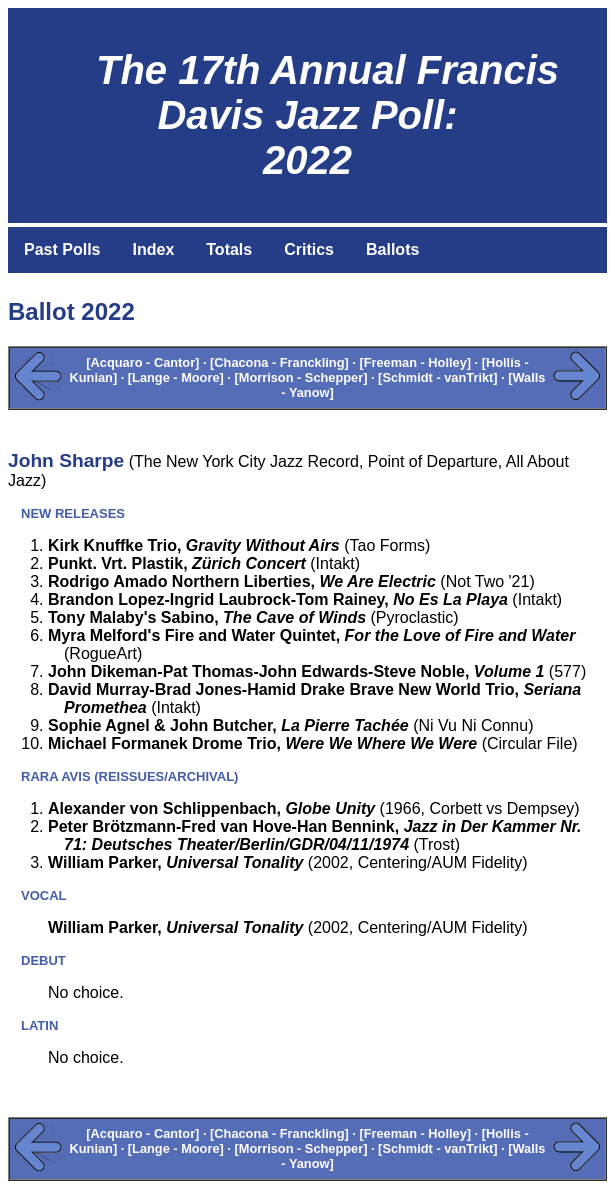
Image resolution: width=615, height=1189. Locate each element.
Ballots (392, 249)
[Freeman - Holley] (415, 362)
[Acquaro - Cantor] (142, 362)
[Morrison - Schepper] (300, 377)
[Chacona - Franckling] (279, 362)
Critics (309, 249)
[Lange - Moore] (176, 377)
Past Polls (62, 249)
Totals (229, 249)
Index (153, 249)
